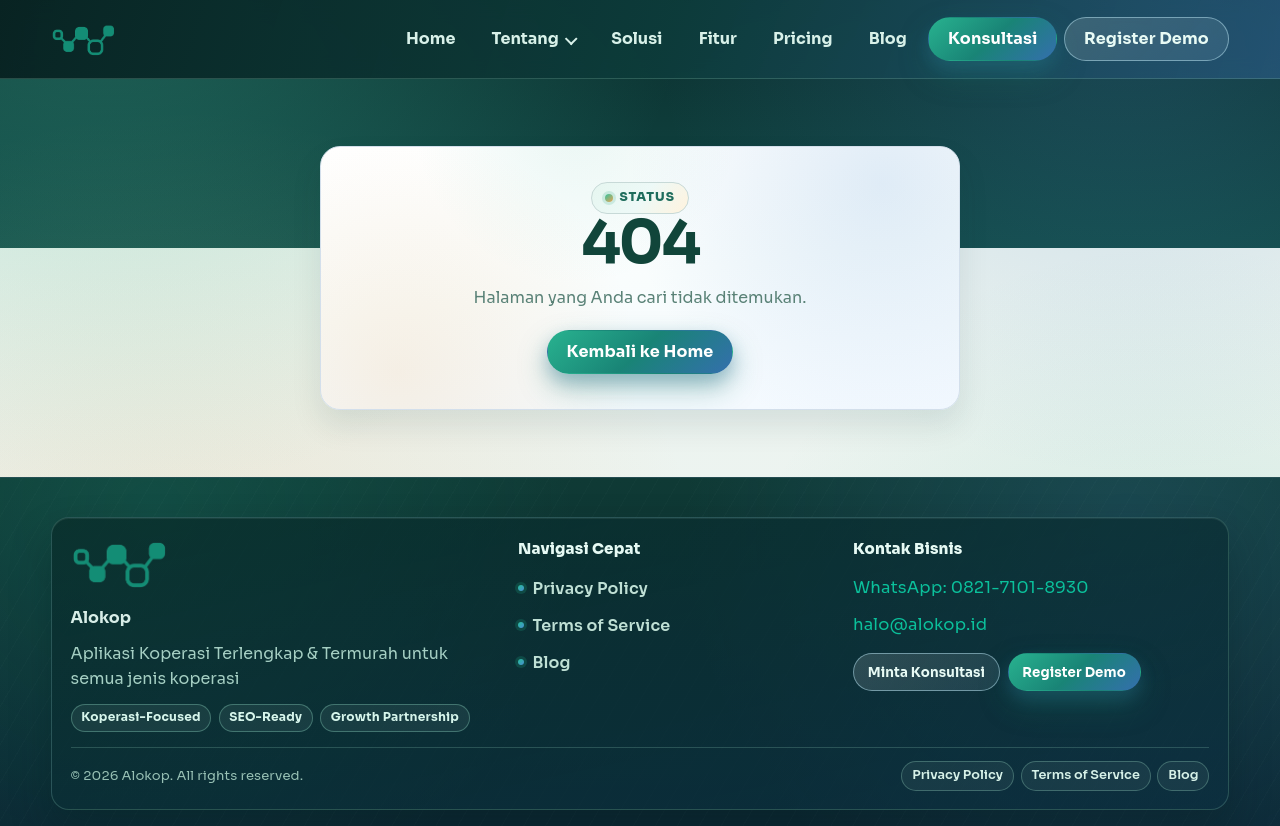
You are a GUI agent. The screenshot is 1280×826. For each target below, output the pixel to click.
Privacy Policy (590, 588)
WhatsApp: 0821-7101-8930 (971, 587)
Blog (888, 38)
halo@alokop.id (920, 624)
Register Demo (1146, 38)
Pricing (802, 38)
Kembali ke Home (640, 351)
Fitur (718, 38)
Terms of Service (601, 625)
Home (430, 38)
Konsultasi (993, 38)
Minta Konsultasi (926, 672)
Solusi (636, 38)
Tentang (525, 38)
